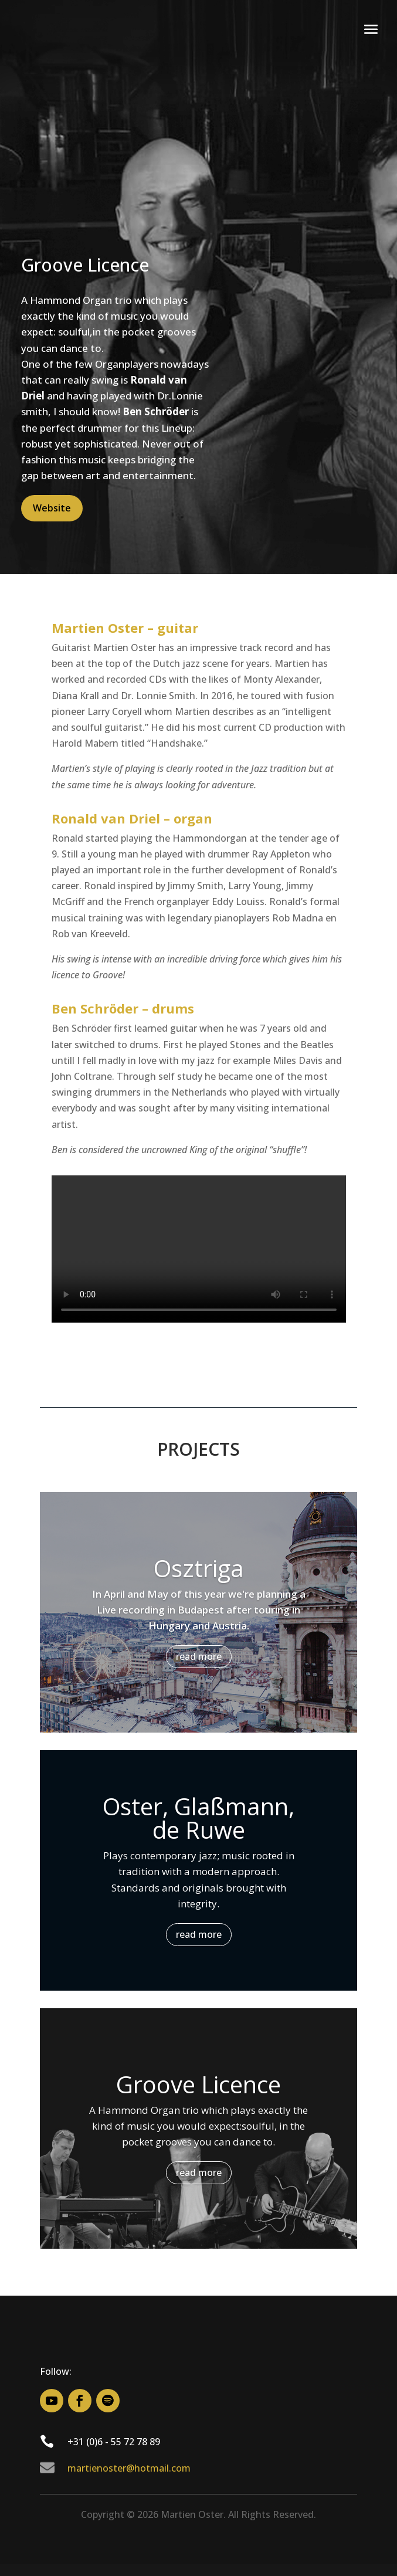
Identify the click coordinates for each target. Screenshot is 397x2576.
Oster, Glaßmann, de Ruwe (198, 1818)
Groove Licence (198, 2084)
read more (199, 1656)
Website (52, 507)
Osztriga (199, 1568)
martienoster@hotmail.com (129, 2468)
